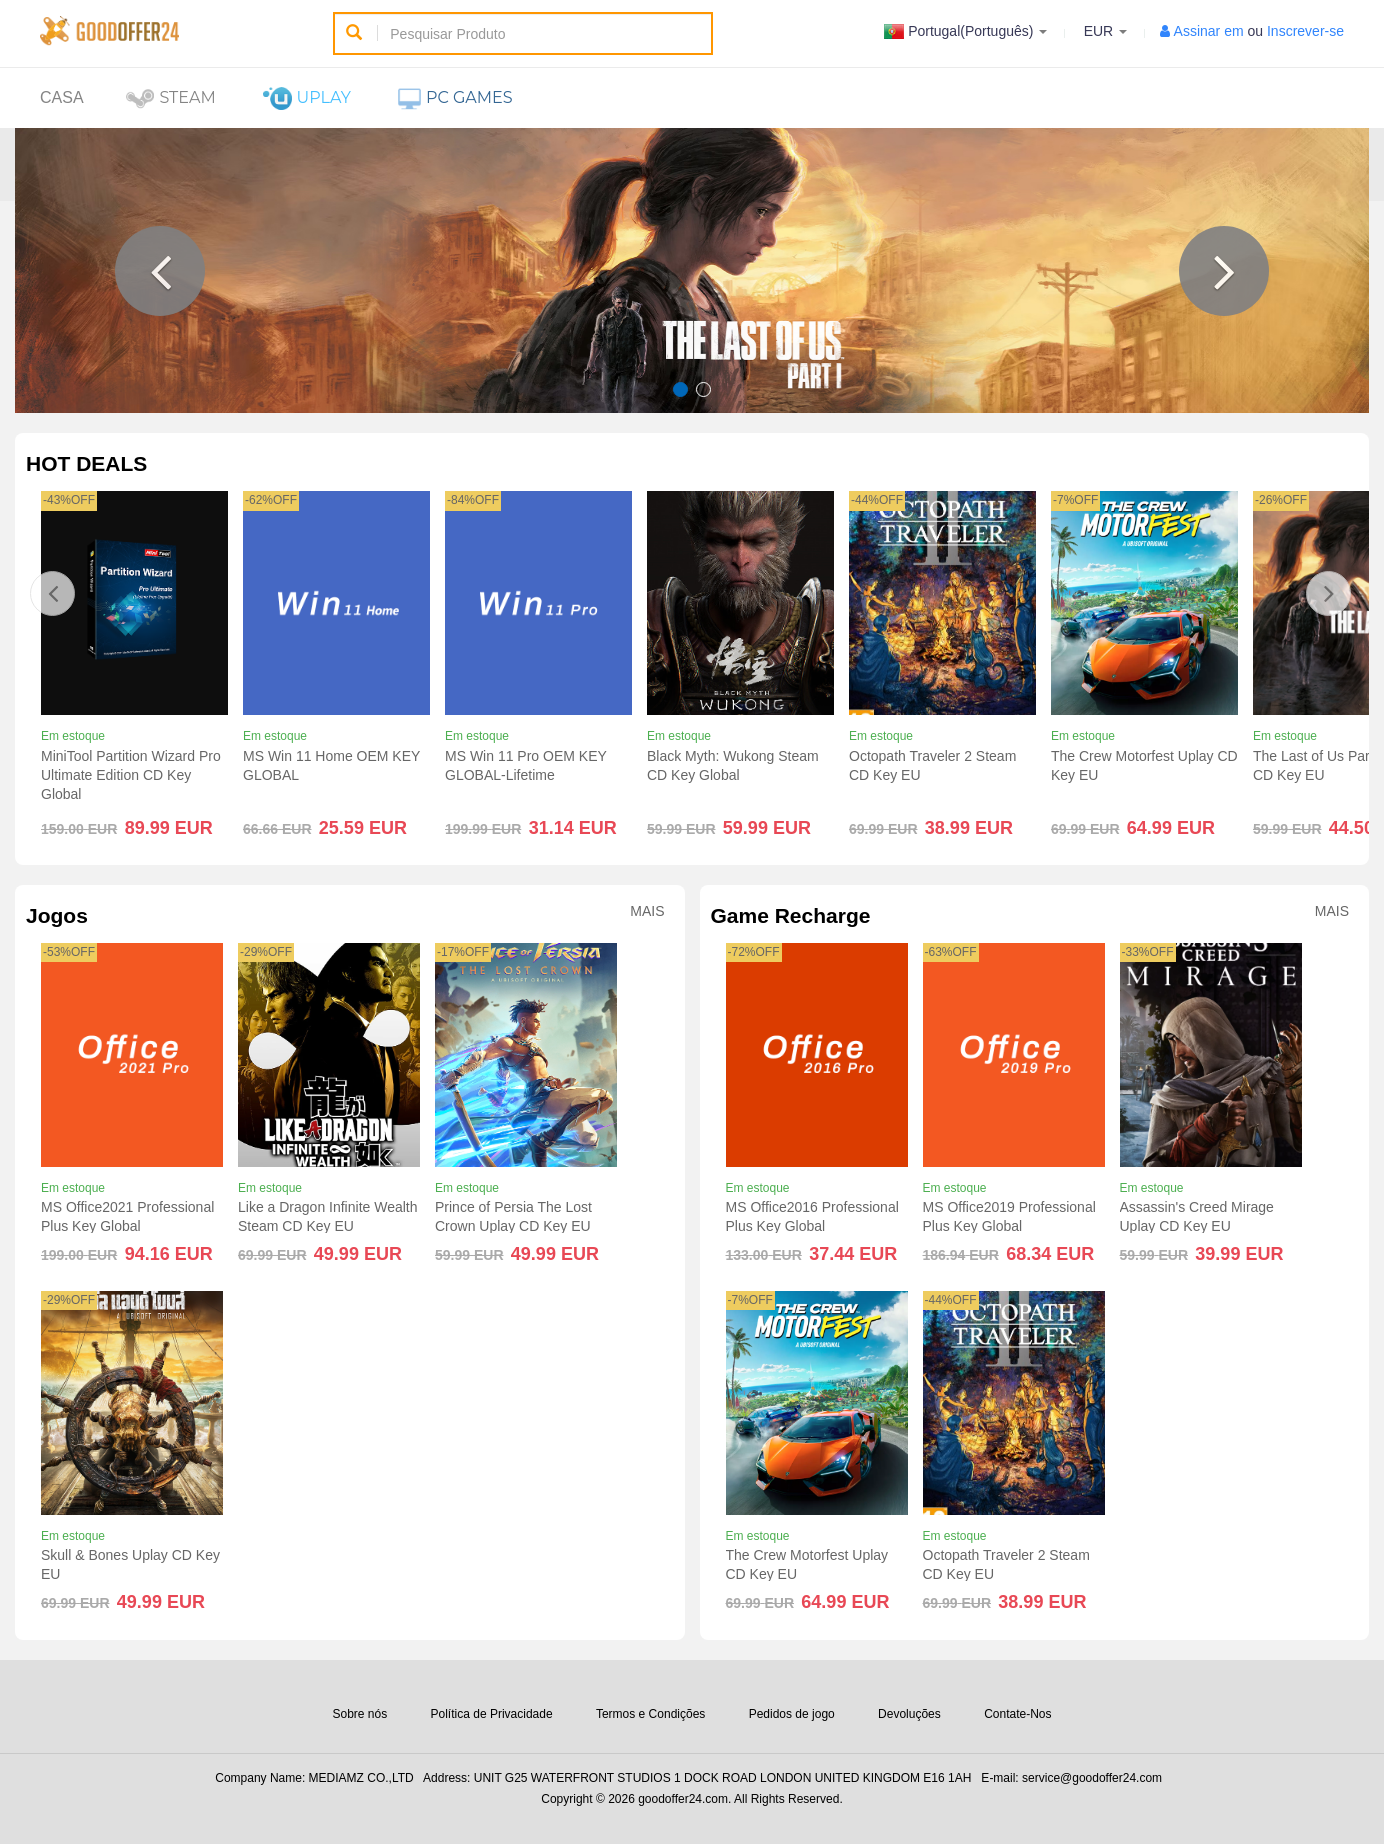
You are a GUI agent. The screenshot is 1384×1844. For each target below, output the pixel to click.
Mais (647, 911)
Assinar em (1209, 31)
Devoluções (909, 1714)
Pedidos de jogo (792, 1714)
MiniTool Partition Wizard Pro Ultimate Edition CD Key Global (131, 775)
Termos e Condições (650, 1714)
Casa (62, 97)
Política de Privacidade (492, 1714)
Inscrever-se (1305, 31)
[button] (160, 271)
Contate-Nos (1017, 1714)
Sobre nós (359, 1714)
